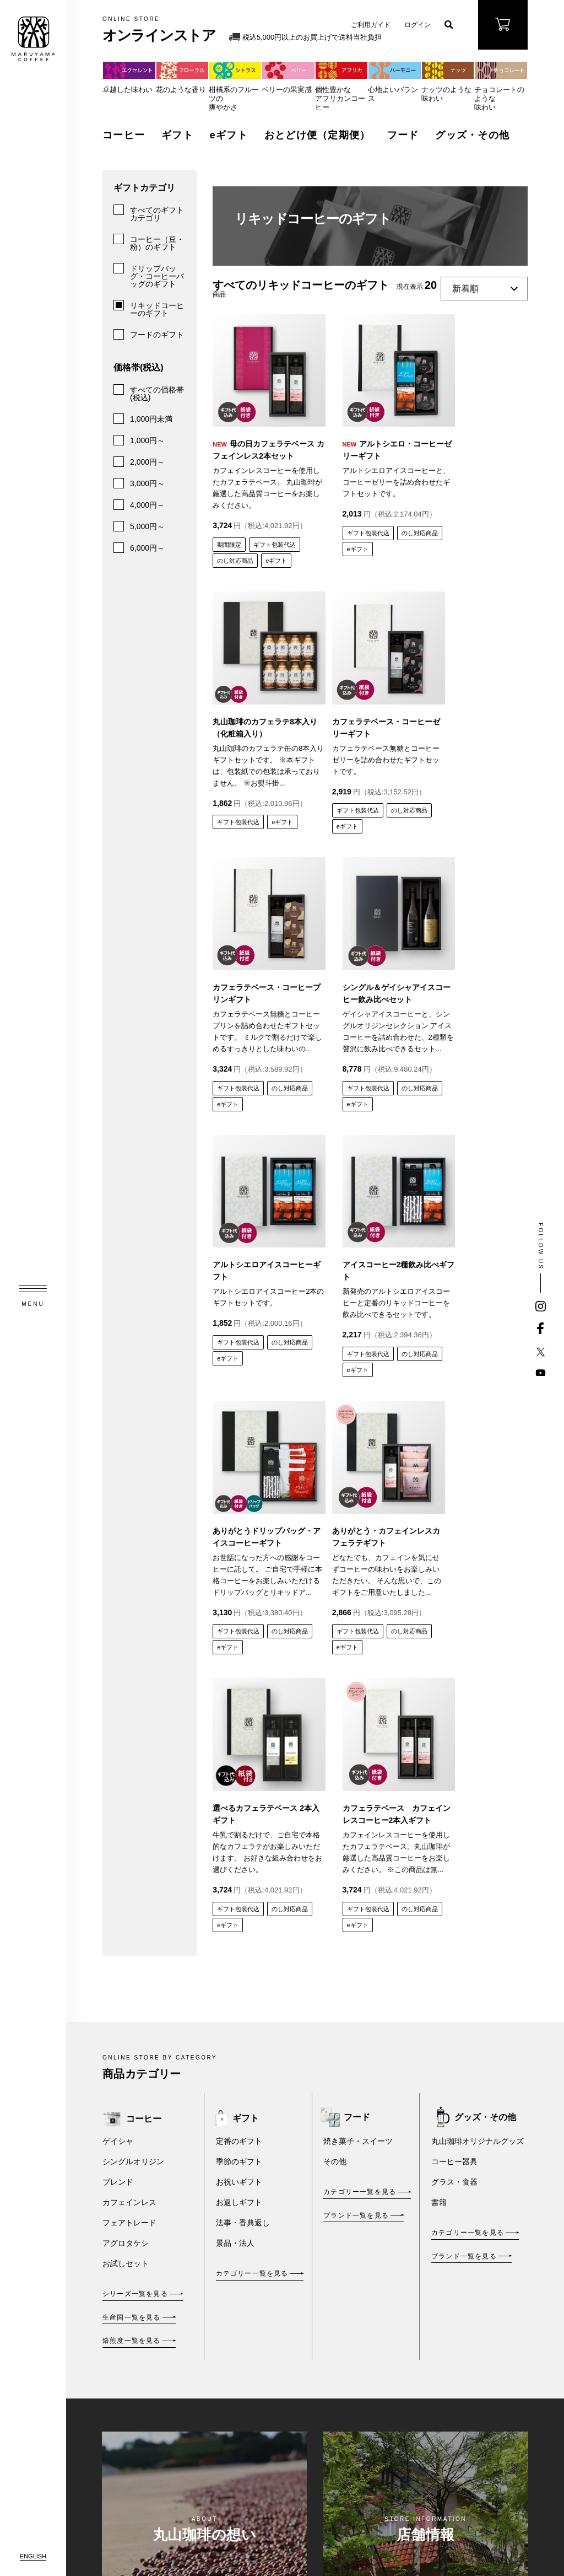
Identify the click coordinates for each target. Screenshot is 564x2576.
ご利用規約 (360, 2268)
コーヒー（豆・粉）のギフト (157, 243)
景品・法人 (235, 1696)
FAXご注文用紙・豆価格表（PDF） (464, 2287)
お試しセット (125, 1716)
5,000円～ (147, 526)
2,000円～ (147, 462)
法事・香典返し (243, 1676)
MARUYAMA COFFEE (33, 39)
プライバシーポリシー (363, 2325)
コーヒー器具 (454, 1614)
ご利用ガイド (371, 25)
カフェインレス (129, 1655)
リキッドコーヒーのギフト (157, 309)
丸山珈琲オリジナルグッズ (477, 1594)
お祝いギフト (239, 1635)
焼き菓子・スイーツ (358, 1594)
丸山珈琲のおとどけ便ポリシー (363, 2402)
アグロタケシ (125, 1696)
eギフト (229, 135)
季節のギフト (239, 1614)
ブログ (280, 2408)
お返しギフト (239, 1655)
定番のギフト (239, 1594)
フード (403, 135)
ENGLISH (33, 2556)
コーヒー (123, 135)
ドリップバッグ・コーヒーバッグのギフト (157, 276)
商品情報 (237, 2263)
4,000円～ (147, 505)
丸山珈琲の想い (237, 2227)
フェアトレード (129, 1676)
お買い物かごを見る (290, 2381)
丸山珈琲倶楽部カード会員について (290, 2461)
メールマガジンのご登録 (464, 2242)
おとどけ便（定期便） (317, 135)
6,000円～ (147, 548)
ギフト (177, 135)
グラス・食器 (454, 1635)
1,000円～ (147, 440)
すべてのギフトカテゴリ (157, 214)
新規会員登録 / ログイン (292, 2350)
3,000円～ (147, 483)
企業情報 (237, 2397)
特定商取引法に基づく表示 (363, 2294)
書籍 (439, 1655)
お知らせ (237, 2366)
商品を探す (286, 2214)
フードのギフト (157, 334)
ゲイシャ (117, 1594)
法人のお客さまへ (237, 2299)
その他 (334, 1614)
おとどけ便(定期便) (291, 2292)
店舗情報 (237, 2334)
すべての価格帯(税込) (157, 393)
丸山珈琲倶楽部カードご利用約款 (363, 2361)
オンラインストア (290, 2191)
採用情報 (237, 2428)
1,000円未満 (151, 419)
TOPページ (237, 2191)
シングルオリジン (133, 1614)
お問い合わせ (464, 2197)
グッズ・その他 (472, 135)
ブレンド (117, 1635)
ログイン (417, 25)
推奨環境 (357, 2433)
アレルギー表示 (464, 2332)
